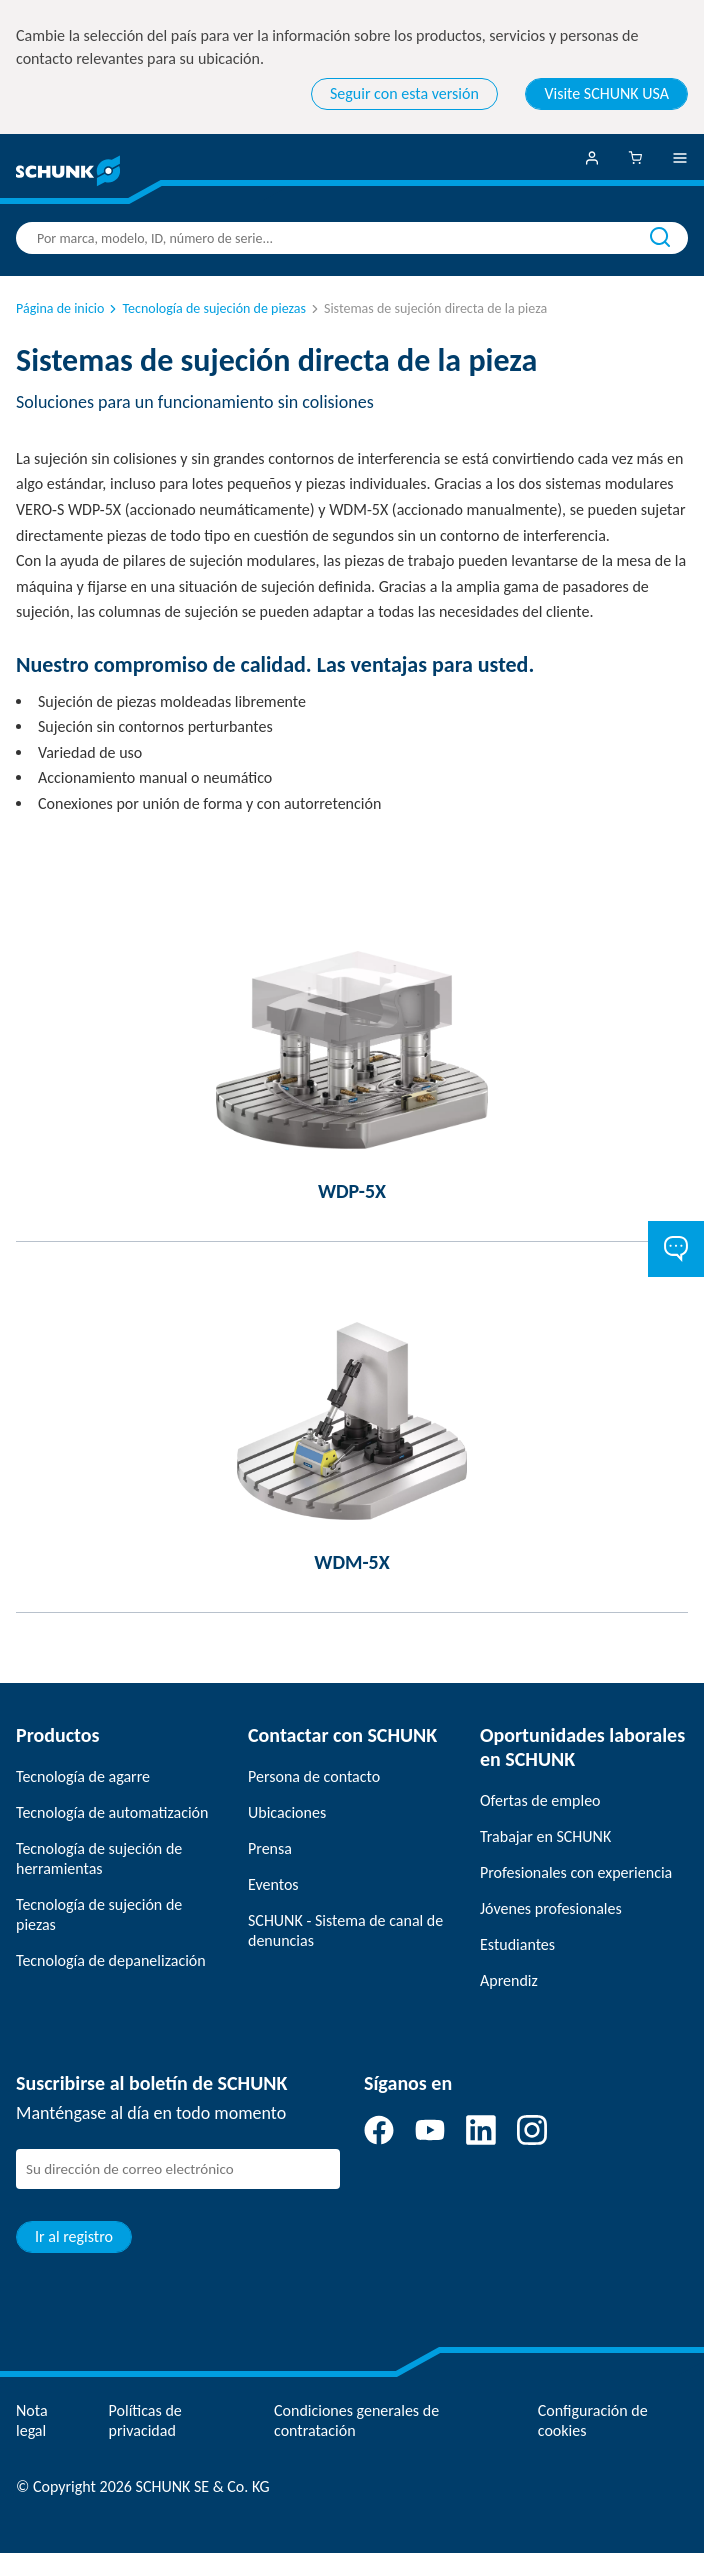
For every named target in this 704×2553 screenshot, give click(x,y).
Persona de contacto (314, 1776)
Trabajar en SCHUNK (545, 1836)
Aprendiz (509, 1980)
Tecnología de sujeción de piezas (206, 308)
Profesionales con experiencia (576, 1872)
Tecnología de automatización (112, 1812)
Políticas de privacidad (145, 2420)
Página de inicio (60, 308)
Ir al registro (74, 2236)
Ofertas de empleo (540, 1800)
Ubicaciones (287, 1812)
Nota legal (32, 2420)
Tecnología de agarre (83, 1776)
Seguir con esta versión (404, 93)
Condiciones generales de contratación (356, 2420)
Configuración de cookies (593, 2420)
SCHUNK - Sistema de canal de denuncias (345, 1930)
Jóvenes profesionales (551, 1908)
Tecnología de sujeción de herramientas (99, 1858)
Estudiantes (517, 1944)
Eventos (273, 1884)
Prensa (270, 1848)
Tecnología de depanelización (111, 1960)
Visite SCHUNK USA (606, 93)
